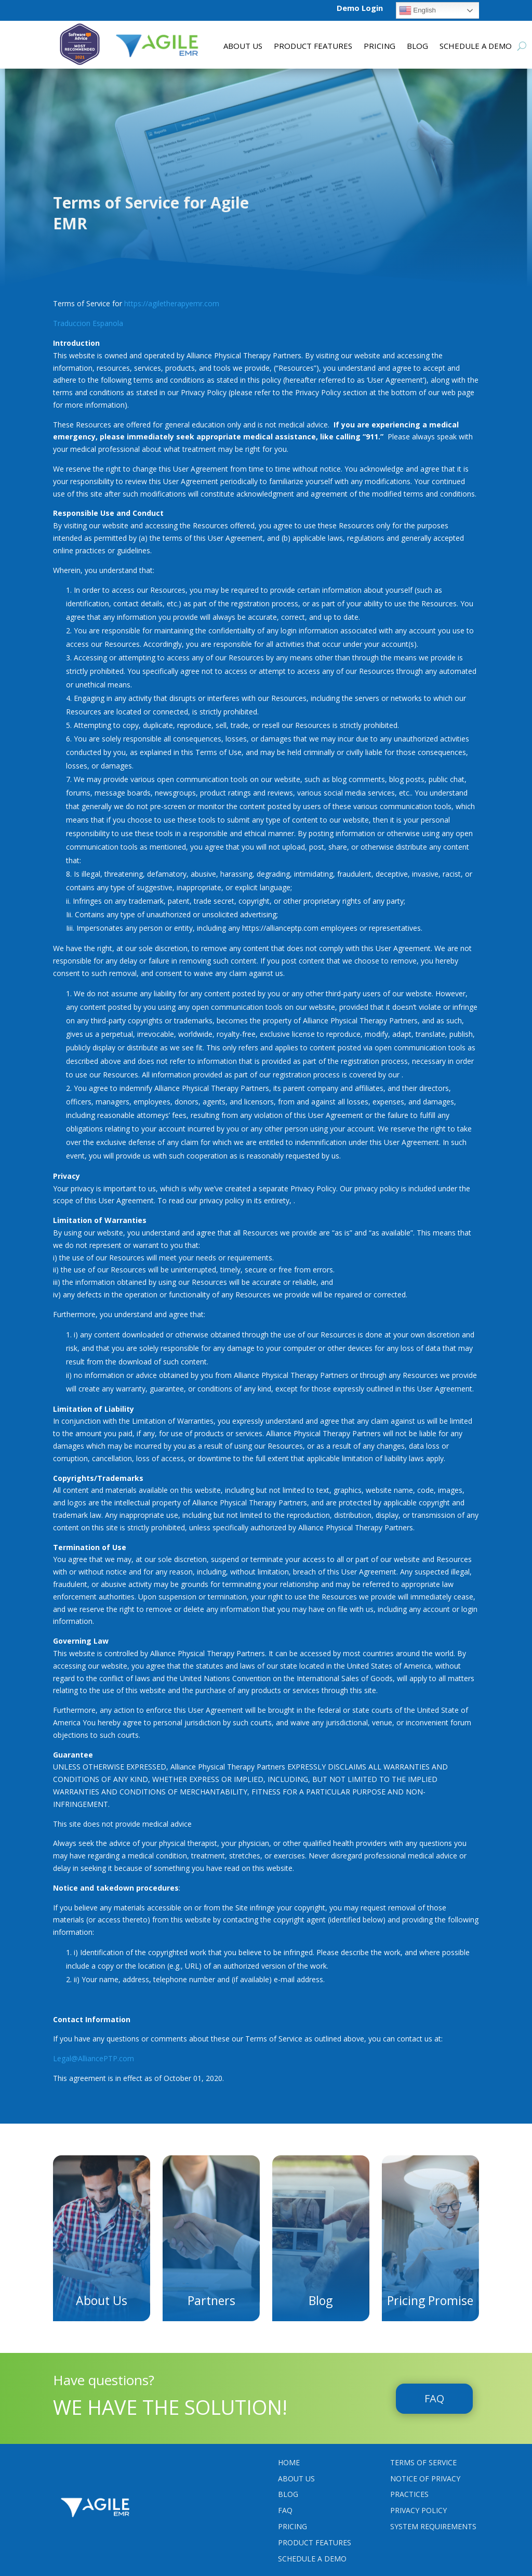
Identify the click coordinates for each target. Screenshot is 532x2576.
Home (289, 2461)
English (417, 10)
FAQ (434, 2397)
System (433, 2525)
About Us (242, 46)
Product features (313, 46)
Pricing (379, 46)
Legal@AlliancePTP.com (93, 2057)
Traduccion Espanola (88, 322)
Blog (417, 46)
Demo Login (360, 8)
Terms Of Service (423, 2461)
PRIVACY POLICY (418, 2509)
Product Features (314, 2541)
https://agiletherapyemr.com (171, 302)
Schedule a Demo (476, 46)
